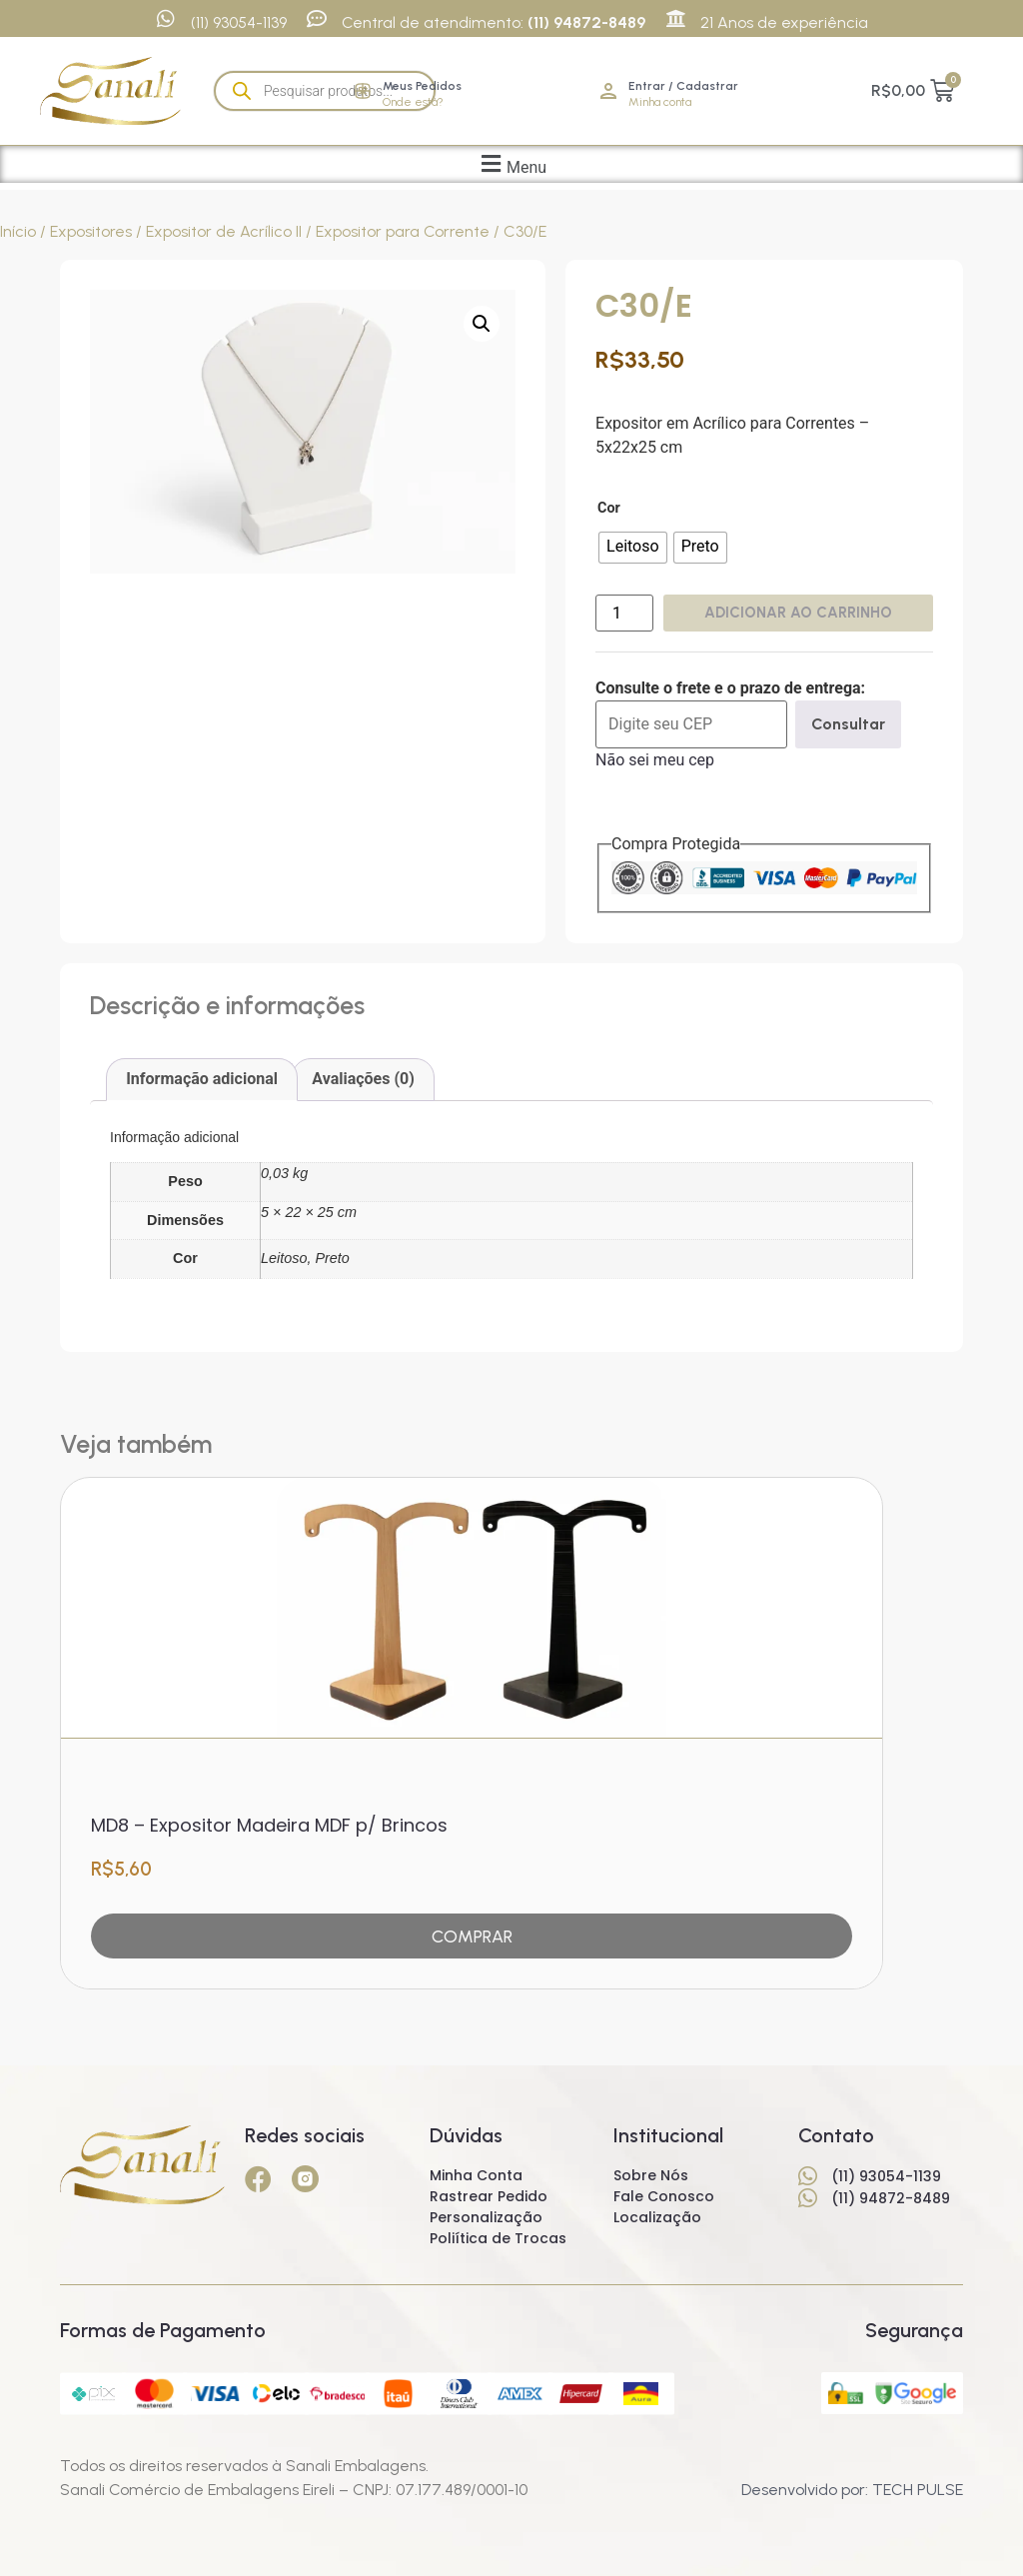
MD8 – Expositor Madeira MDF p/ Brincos (269, 1820)
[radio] (632, 548)
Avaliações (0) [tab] (363, 1078)
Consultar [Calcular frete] (848, 723)
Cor (608, 509)
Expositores (91, 231)
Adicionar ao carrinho (798, 612)
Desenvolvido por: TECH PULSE (852, 2489)
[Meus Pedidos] (363, 91)
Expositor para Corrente (403, 231)
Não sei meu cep (654, 759)
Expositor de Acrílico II (224, 231)
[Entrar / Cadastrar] (608, 91)
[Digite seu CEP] (691, 724)
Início (18, 231)
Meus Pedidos (422, 86)
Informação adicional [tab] (202, 1078)
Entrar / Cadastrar (683, 86)
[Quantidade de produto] (624, 613)
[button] (511, 164)
